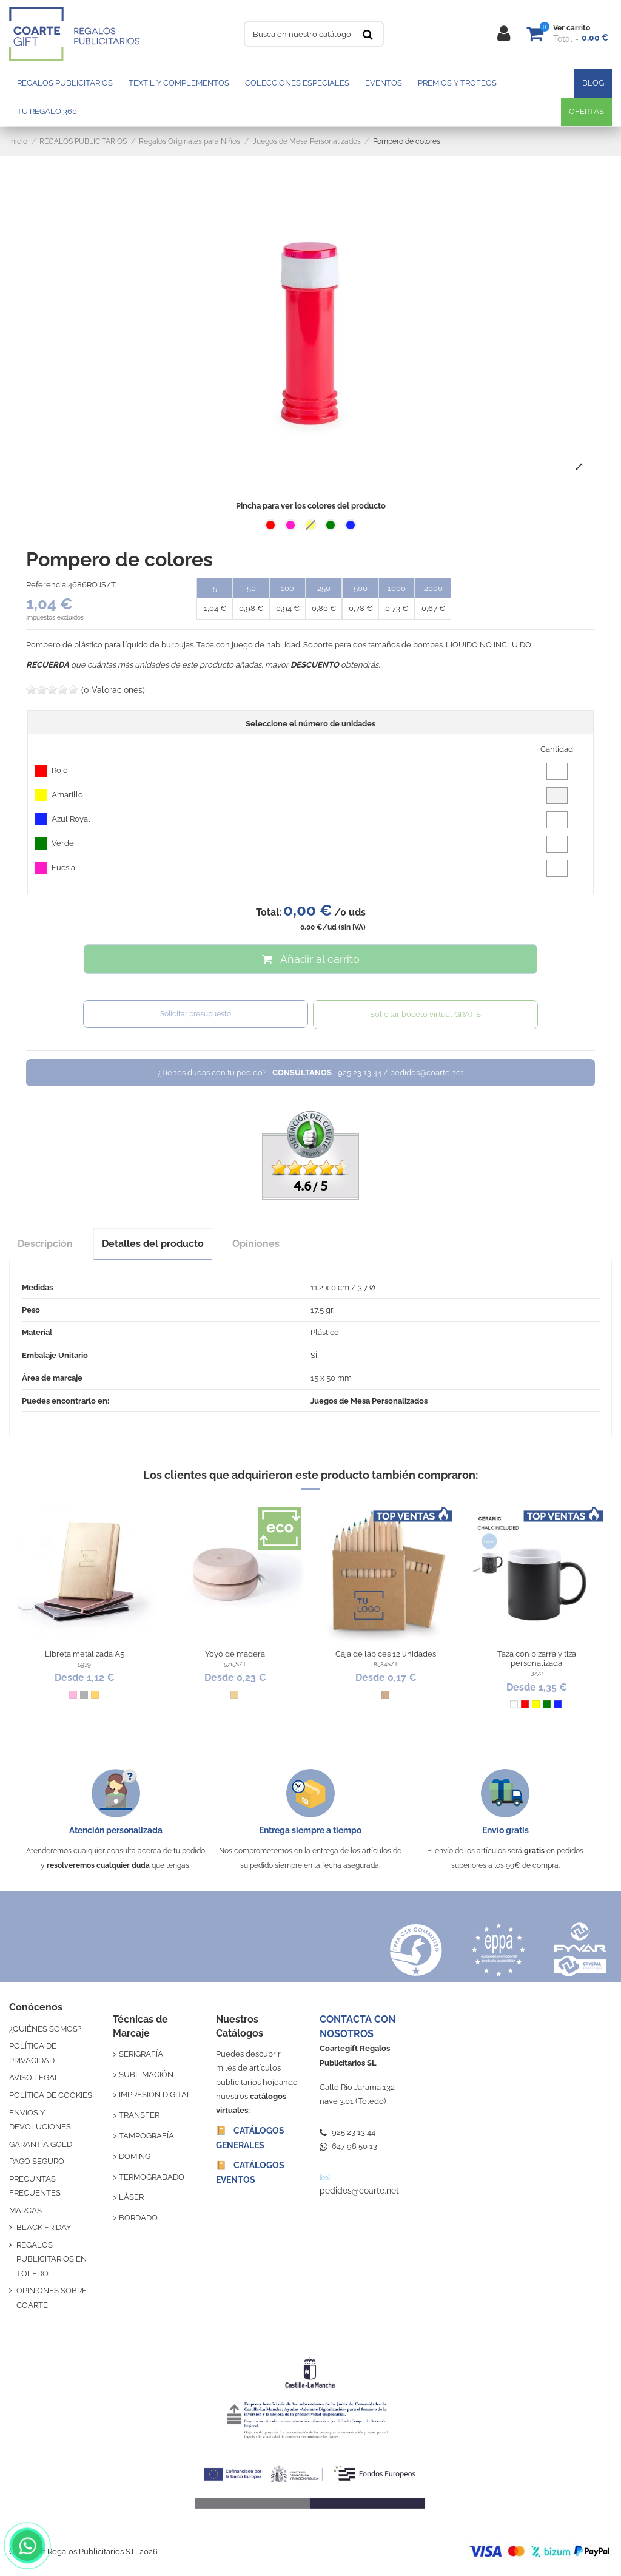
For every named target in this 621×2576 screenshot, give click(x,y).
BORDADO (138, 2217)
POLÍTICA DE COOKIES (50, 2095)
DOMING (134, 2156)
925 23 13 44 (347, 2132)
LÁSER (131, 2197)
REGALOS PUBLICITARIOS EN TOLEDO (51, 2259)
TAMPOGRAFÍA (146, 2135)
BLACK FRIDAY (43, 2227)
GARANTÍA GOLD (40, 2144)
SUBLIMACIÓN (146, 2074)
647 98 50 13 (348, 2146)
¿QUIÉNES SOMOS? (45, 2028)
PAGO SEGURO (36, 2161)
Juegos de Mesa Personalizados (369, 1400)
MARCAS (25, 2210)
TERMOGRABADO (151, 2177)
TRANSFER (139, 2115)
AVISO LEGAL (34, 2077)
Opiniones (256, 1243)
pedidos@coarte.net (359, 2191)
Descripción (45, 1243)
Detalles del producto (153, 1243)
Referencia (46, 584)
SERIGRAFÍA (141, 2053)
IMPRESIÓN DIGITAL (155, 2094)
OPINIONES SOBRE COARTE (51, 2297)
